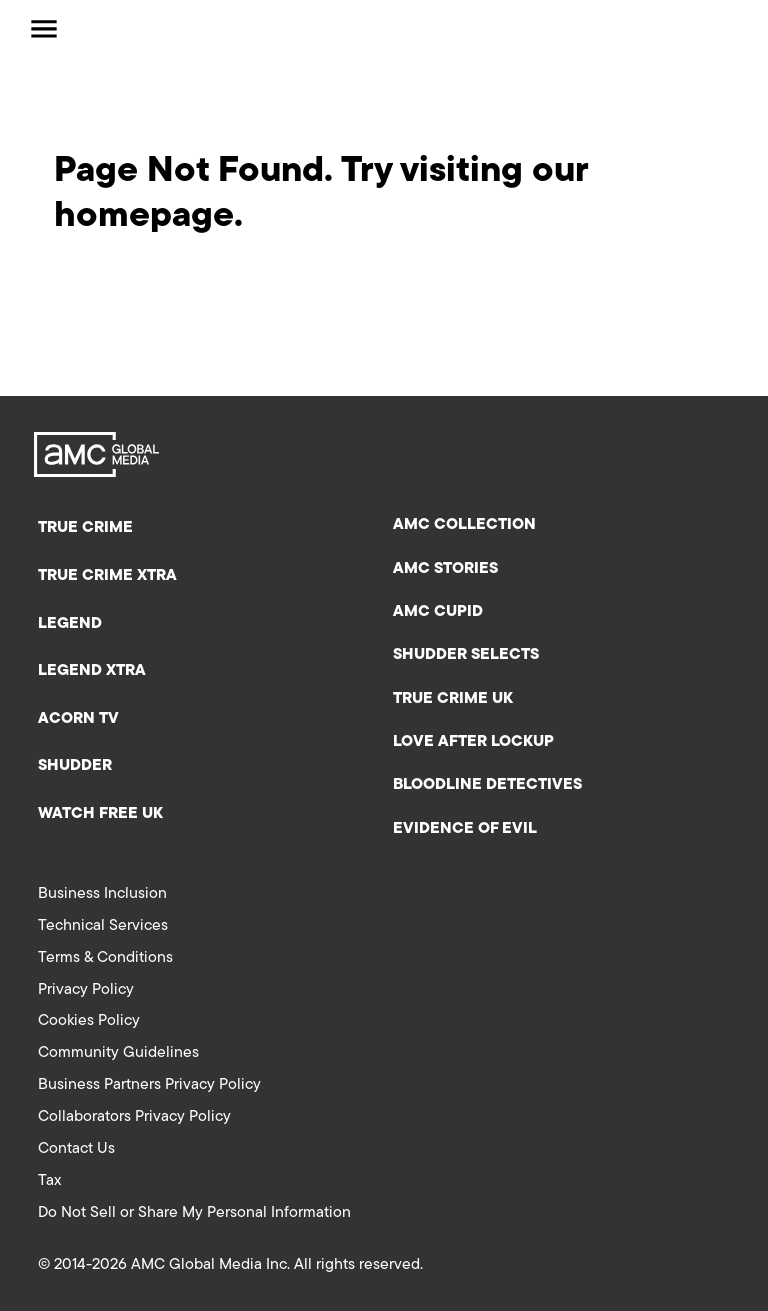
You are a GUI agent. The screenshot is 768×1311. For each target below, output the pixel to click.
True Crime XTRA (107, 576)
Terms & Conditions (105, 958)
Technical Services (103, 926)
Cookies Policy (89, 1021)
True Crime (85, 528)
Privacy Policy (86, 990)
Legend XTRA (92, 671)
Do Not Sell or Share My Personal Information (194, 1213)
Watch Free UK (100, 814)
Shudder (75, 766)
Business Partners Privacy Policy (149, 1085)
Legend (70, 624)
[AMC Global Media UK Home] (126, 29)
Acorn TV (78, 719)
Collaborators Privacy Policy (134, 1117)
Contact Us (76, 1149)
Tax (49, 1181)
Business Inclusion (102, 894)
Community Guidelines (118, 1053)
